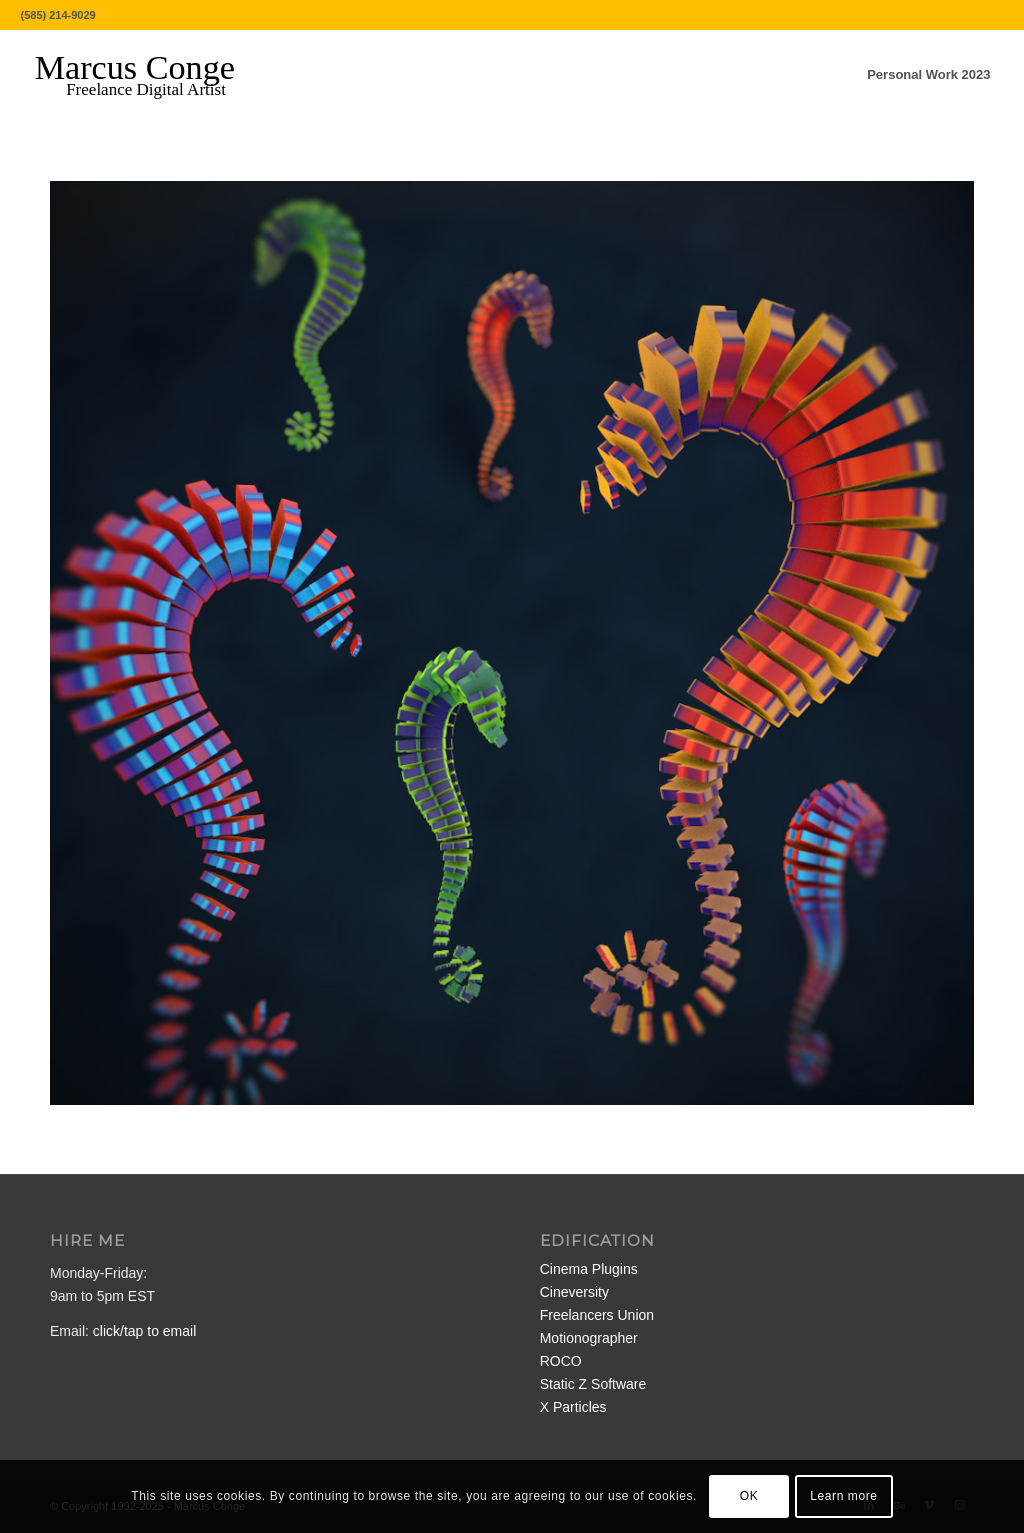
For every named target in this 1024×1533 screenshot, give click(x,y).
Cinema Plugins (589, 1269)
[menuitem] (928, 75)
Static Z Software (593, 1384)
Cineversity (574, 1292)
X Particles (573, 1407)
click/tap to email (144, 1331)
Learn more (843, 1496)
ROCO (561, 1361)
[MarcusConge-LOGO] (150, 75)
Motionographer (589, 1338)
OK (749, 1496)
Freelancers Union (597, 1315)
